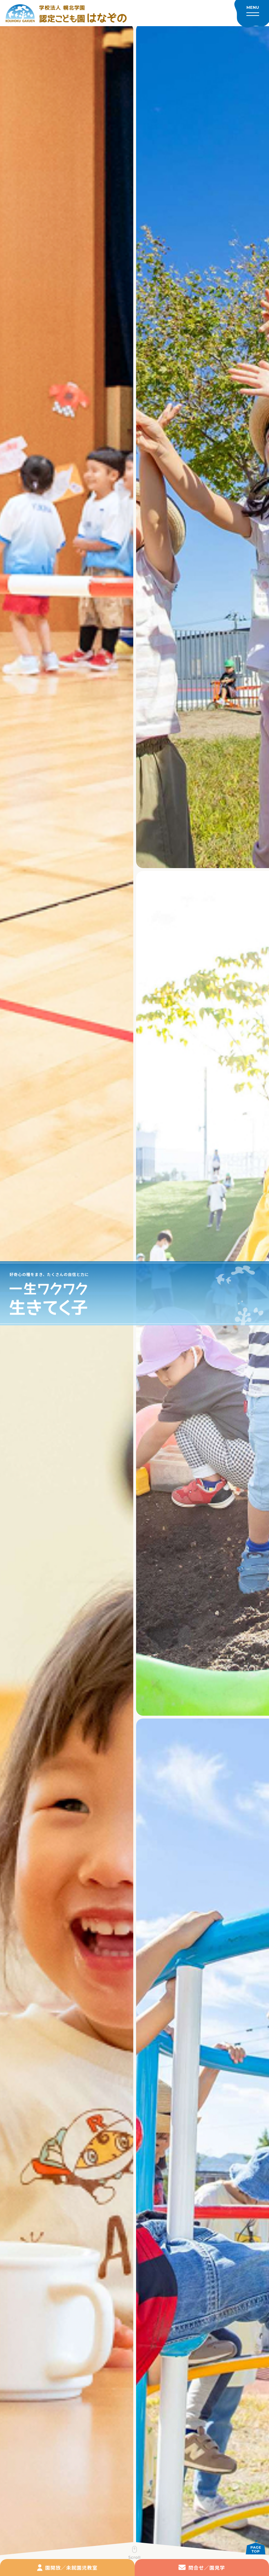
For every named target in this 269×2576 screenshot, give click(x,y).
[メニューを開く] (251, 14)
